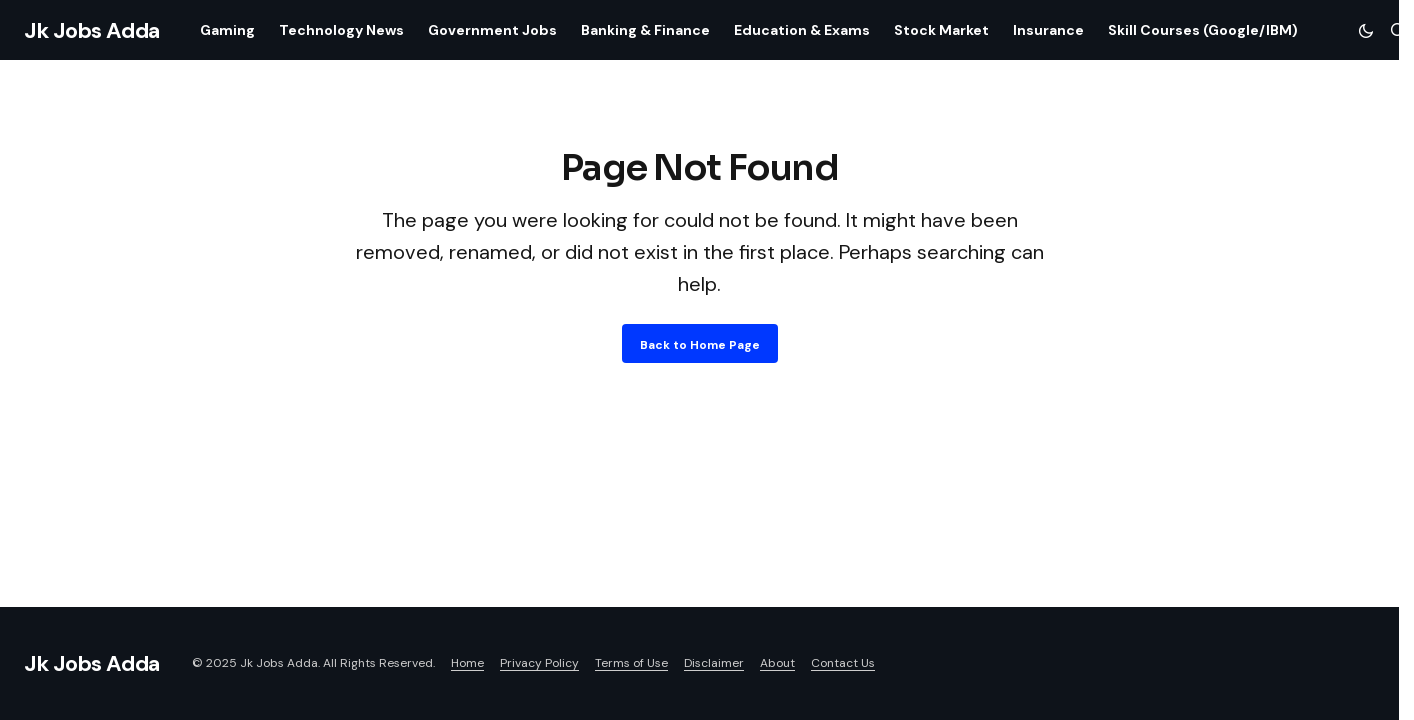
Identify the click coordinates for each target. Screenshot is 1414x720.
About (777, 663)
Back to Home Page (700, 345)
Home (467, 663)
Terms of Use (631, 663)
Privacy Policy (539, 663)
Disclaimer (714, 663)
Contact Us (843, 663)
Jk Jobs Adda (92, 30)
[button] (1366, 30)
